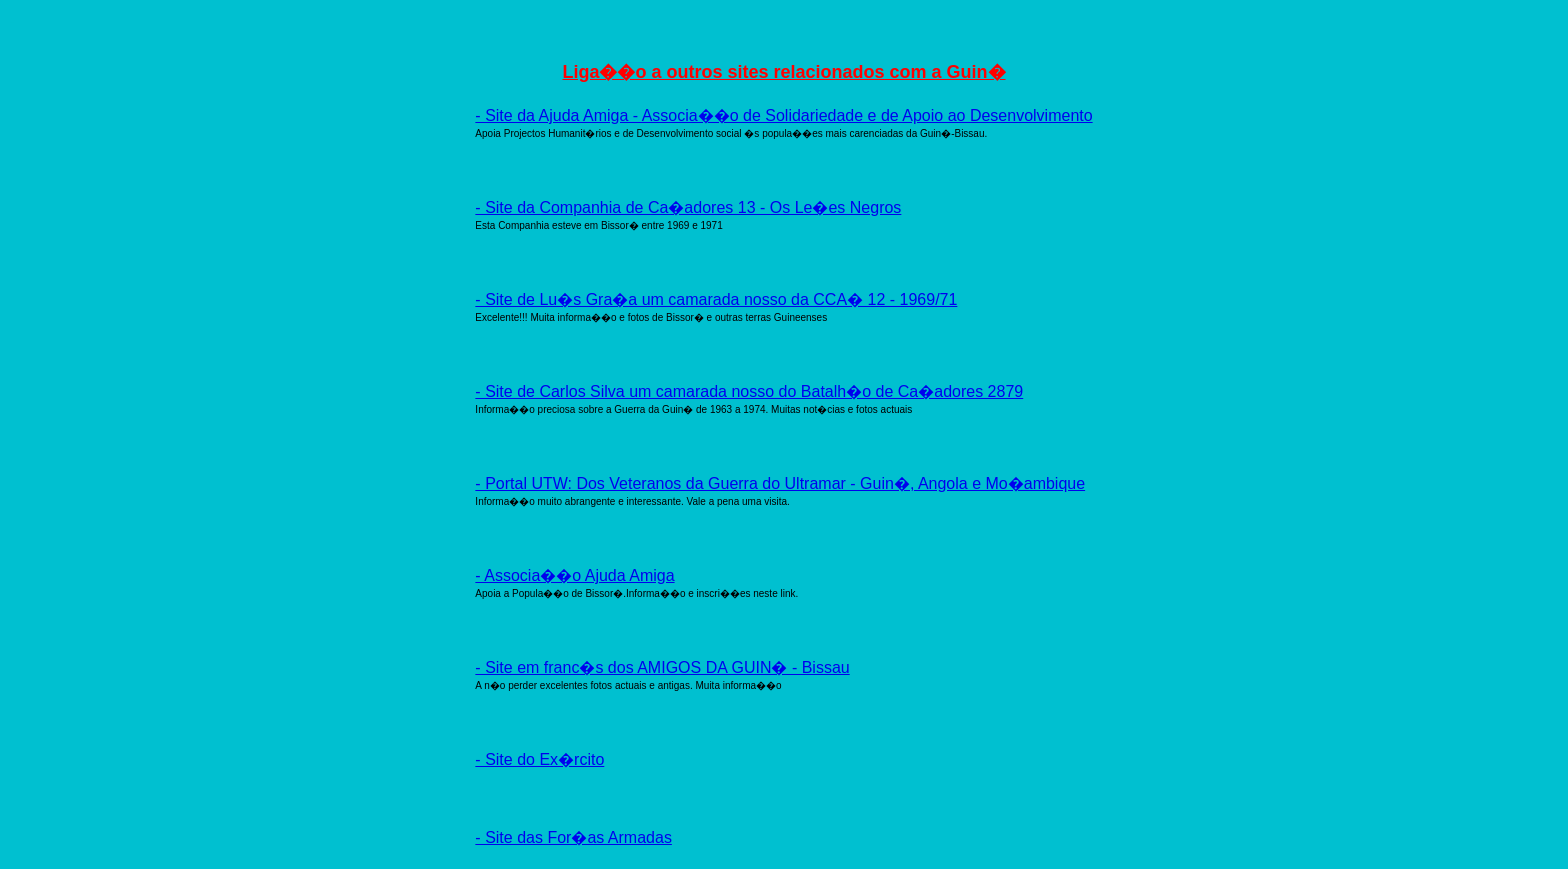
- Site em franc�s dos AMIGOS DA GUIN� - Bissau (662, 667)
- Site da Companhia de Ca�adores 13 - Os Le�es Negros (688, 207)
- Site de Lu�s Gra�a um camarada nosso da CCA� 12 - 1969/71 (716, 299)
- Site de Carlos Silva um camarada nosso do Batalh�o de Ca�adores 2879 (749, 391)
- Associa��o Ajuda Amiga (574, 575)
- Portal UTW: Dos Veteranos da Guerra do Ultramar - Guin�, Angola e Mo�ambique (780, 483)
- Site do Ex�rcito (539, 759)
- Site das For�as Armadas (573, 837)
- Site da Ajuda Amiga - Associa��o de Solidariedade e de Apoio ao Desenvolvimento (783, 115)
